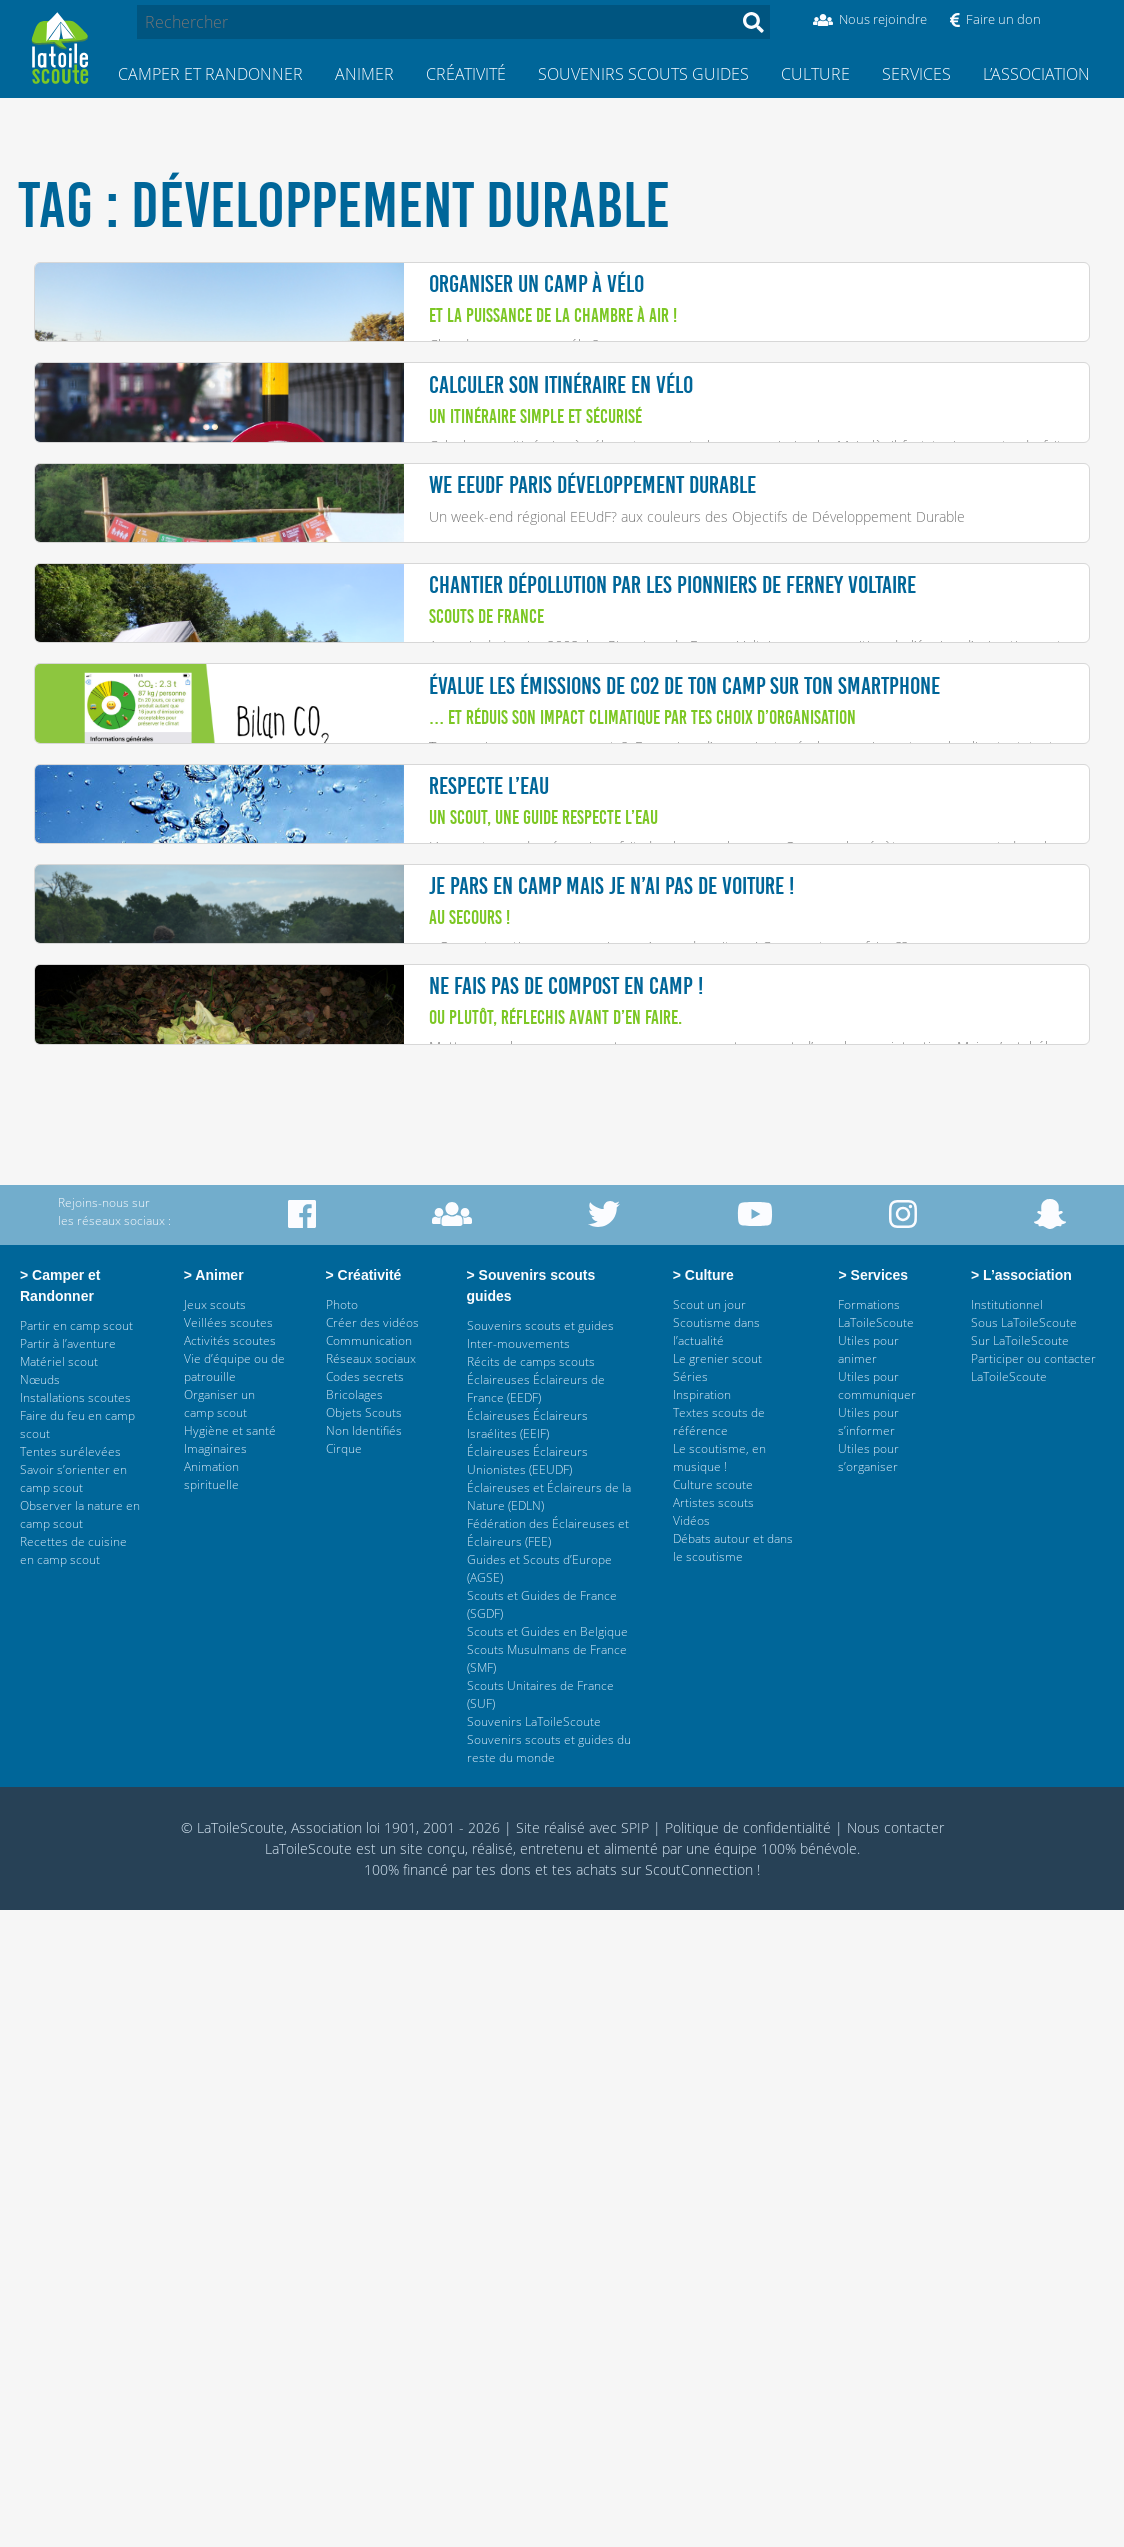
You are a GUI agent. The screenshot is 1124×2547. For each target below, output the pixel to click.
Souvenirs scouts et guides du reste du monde (549, 2385)
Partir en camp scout (76, 1962)
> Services (872, 1912)
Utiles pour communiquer (877, 2022)
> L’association (1021, 1912)
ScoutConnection (699, 2506)
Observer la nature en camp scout (80, 2151)
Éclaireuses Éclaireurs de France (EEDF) (536, 2025)
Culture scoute (713, 2121)
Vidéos (691, 2157)
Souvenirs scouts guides (643, 74)
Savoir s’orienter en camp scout (73, 2115)
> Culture (704, 1912)
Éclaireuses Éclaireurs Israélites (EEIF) (527, 2061)
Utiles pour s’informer (868, 2058)
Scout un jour (709, 1941)
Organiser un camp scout (219, 2040)
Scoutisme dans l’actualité (716, 1968)
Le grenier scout (717, 1995)
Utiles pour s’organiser (868, 2094)
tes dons (503, 2506)
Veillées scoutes (228, 1959)
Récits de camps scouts (531, 1998)
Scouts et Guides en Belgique (547, 2268)
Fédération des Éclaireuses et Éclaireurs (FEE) (548, 2169)
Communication (369, 1977)
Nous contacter (895, 2464)
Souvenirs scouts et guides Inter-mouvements (540, 1971)
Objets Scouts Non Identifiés (364, 2058)
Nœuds (40, 2016)
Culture (815, 74)
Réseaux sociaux (371, 1995)
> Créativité (365, 1912)
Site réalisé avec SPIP (582, 2464)
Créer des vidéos (372, 1959)
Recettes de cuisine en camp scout (73, 2187)
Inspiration (702, 2031)
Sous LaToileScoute (1024, 1959)
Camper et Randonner (210, 74)
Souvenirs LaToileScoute (534, 2358)
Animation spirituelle (211, 2112)
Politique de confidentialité (748, 2464)
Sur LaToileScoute (1020, 1977)
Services (916, 74)
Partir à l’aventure (68, 1980)
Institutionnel (1007, 1941)
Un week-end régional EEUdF (520, 675)
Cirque (344, 2085)
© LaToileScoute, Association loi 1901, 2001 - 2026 (340, 2464)
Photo (342, 1941)
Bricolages (354, 2031)
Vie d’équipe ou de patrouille (234, 2004)
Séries (690, 2013)
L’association (1036, 74)
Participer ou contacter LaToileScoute (1033, 2004)
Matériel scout (59, 1998)
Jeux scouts (215, 1941)
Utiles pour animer (868, 1986)
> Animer (215, 1912)
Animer (364, 74)
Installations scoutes (75, 2034)
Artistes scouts (713, 2139)
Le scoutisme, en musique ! (719, 2094)
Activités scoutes (230, 1977)
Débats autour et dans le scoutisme (733, 2184)
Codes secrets (365, 2013)
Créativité (466, 74)
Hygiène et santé (230, 2067)
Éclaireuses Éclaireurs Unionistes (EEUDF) (527, 2097)
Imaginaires (215, 2085)
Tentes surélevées (70, 2088)
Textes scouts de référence (719, 2058)
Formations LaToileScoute (876, 1950)
